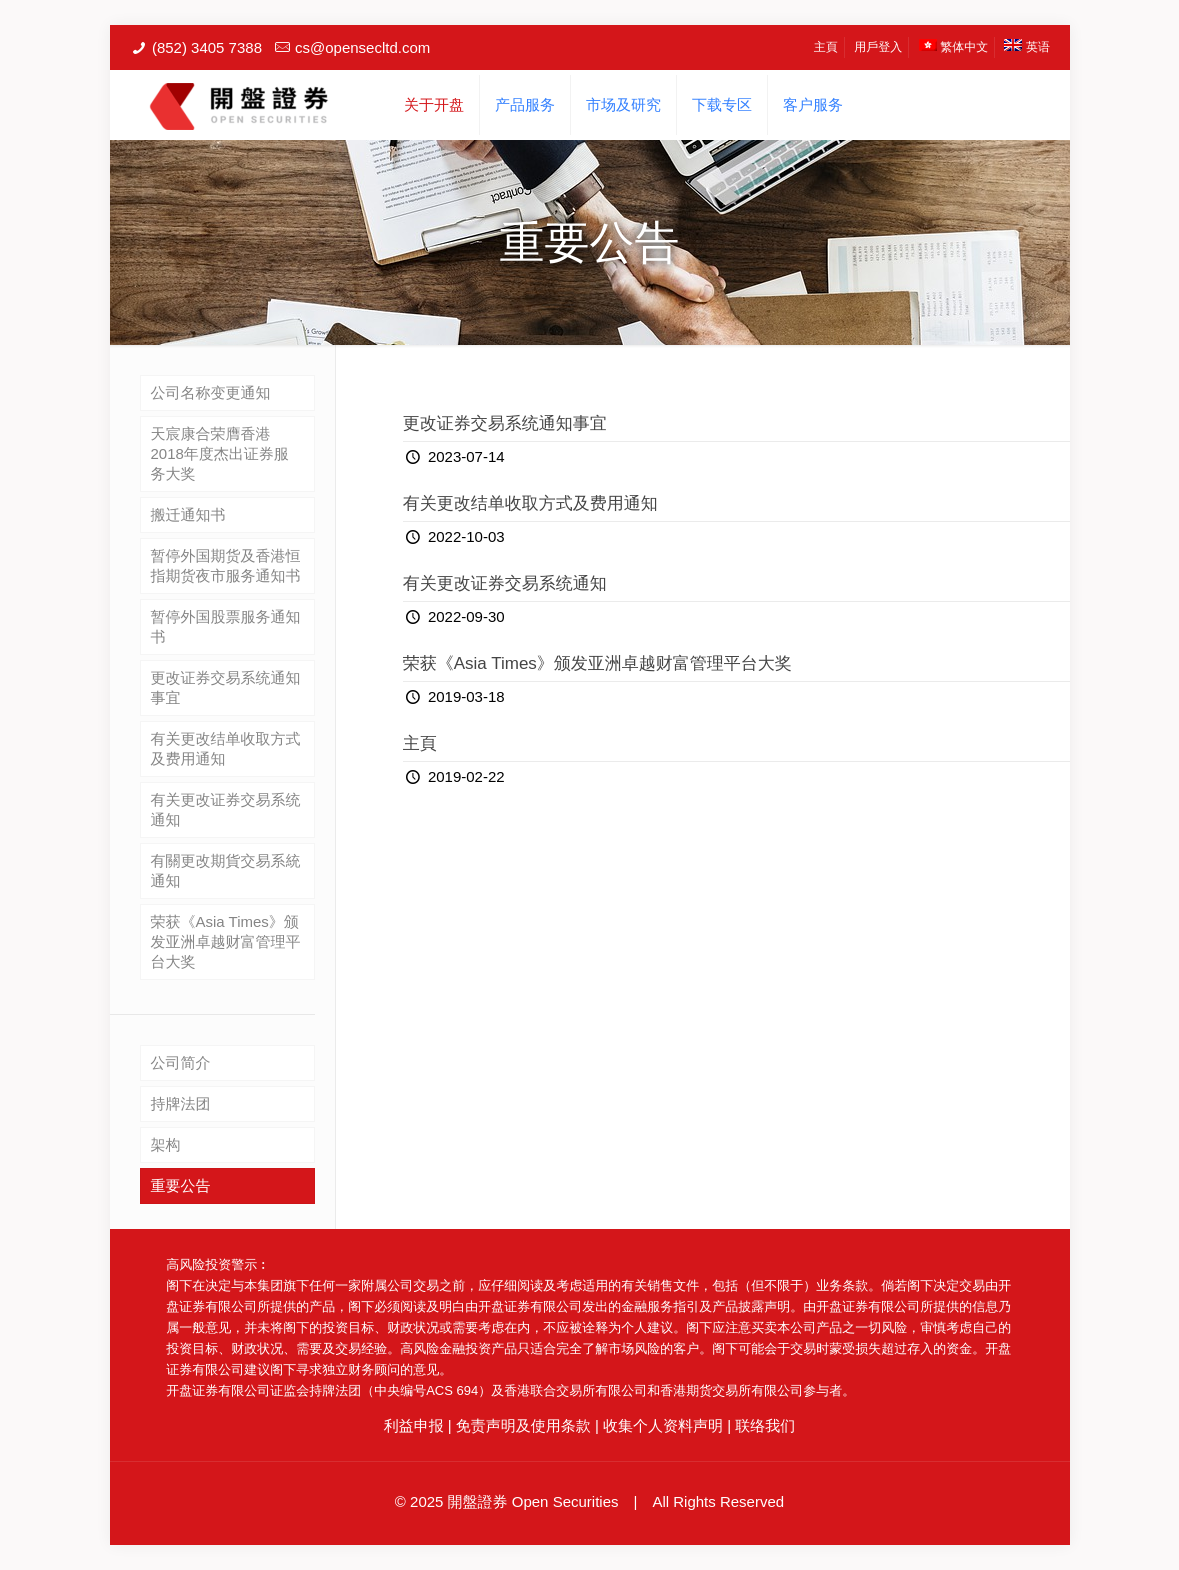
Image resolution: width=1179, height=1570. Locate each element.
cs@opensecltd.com (362, 47)
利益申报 (414, 1425)
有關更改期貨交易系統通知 (226, 870)
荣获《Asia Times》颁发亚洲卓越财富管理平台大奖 (597, 663)
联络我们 (765, 1425)
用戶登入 (878, 47)
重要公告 (181, 1185)
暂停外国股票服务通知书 (226, 626)
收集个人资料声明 (663, 1425)
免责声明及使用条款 (523, 1425)
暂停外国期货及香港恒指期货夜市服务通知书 (226, 565)
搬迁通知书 (188, 514)
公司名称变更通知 (211, 392)
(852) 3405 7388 (207, 47)
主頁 (826, 47)
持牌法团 (181, 1103)
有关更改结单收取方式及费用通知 (530, 503)
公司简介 (181, 1062)
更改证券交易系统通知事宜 (505, 423)
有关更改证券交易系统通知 (505, 583)
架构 (166, 1144)
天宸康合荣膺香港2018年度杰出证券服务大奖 (220, 453)
